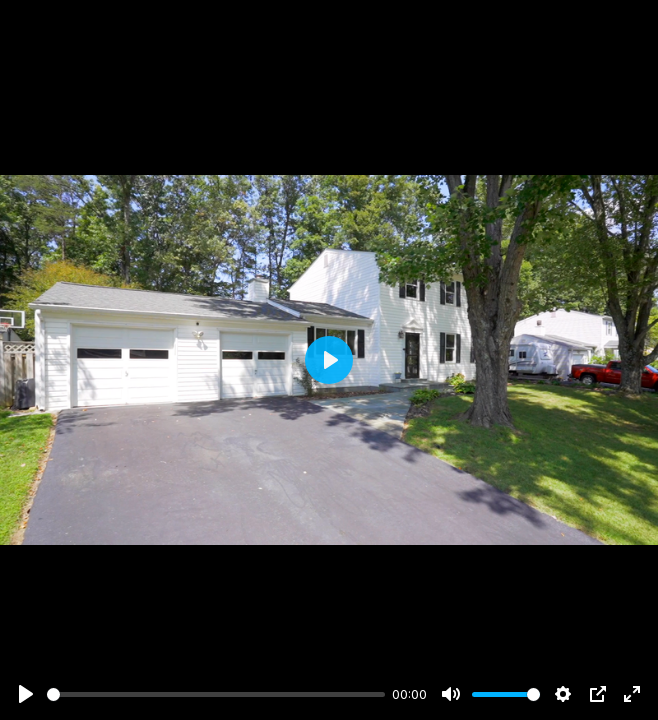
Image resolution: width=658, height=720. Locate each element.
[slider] (216, 694)
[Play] (26, 694)
